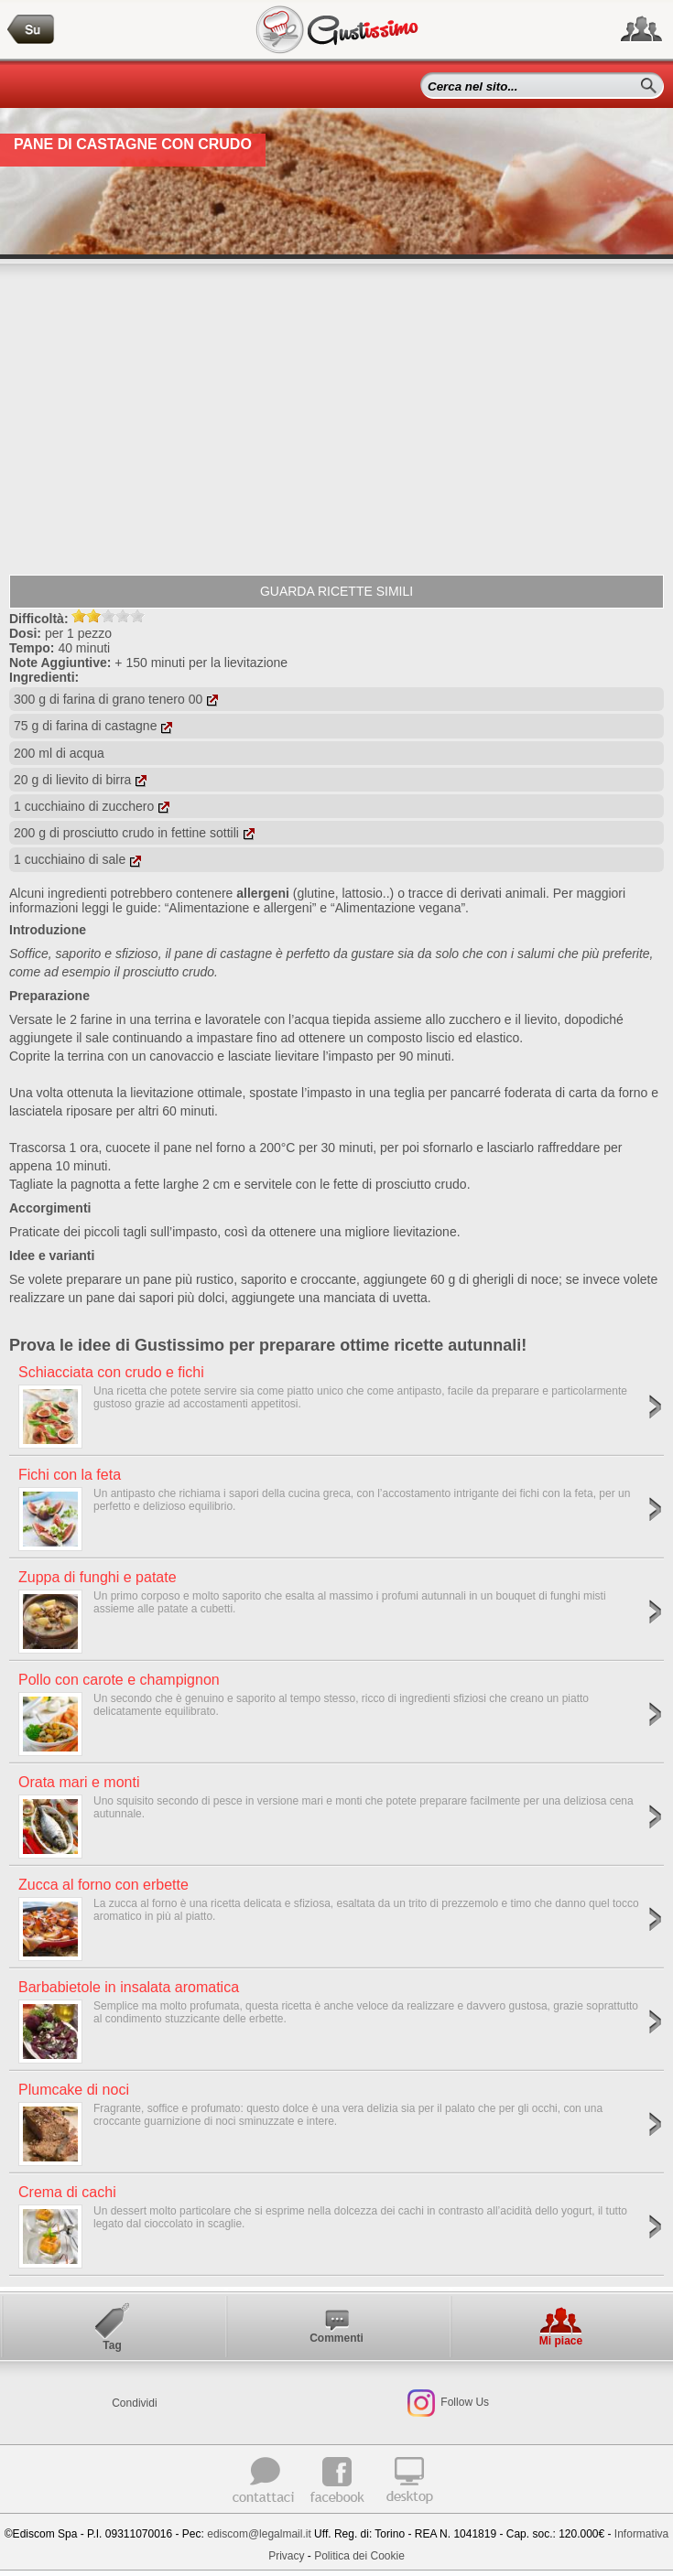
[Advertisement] (336, 419)
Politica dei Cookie (359, 2555)
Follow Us (463, 2402)
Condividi (134, 2403)
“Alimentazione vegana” (398, 907)
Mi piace (560, 2340)
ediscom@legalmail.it (259, 2533)
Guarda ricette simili (336, 591)
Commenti (336, 2338)
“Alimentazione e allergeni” (241, 907)
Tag (112, 2345)
